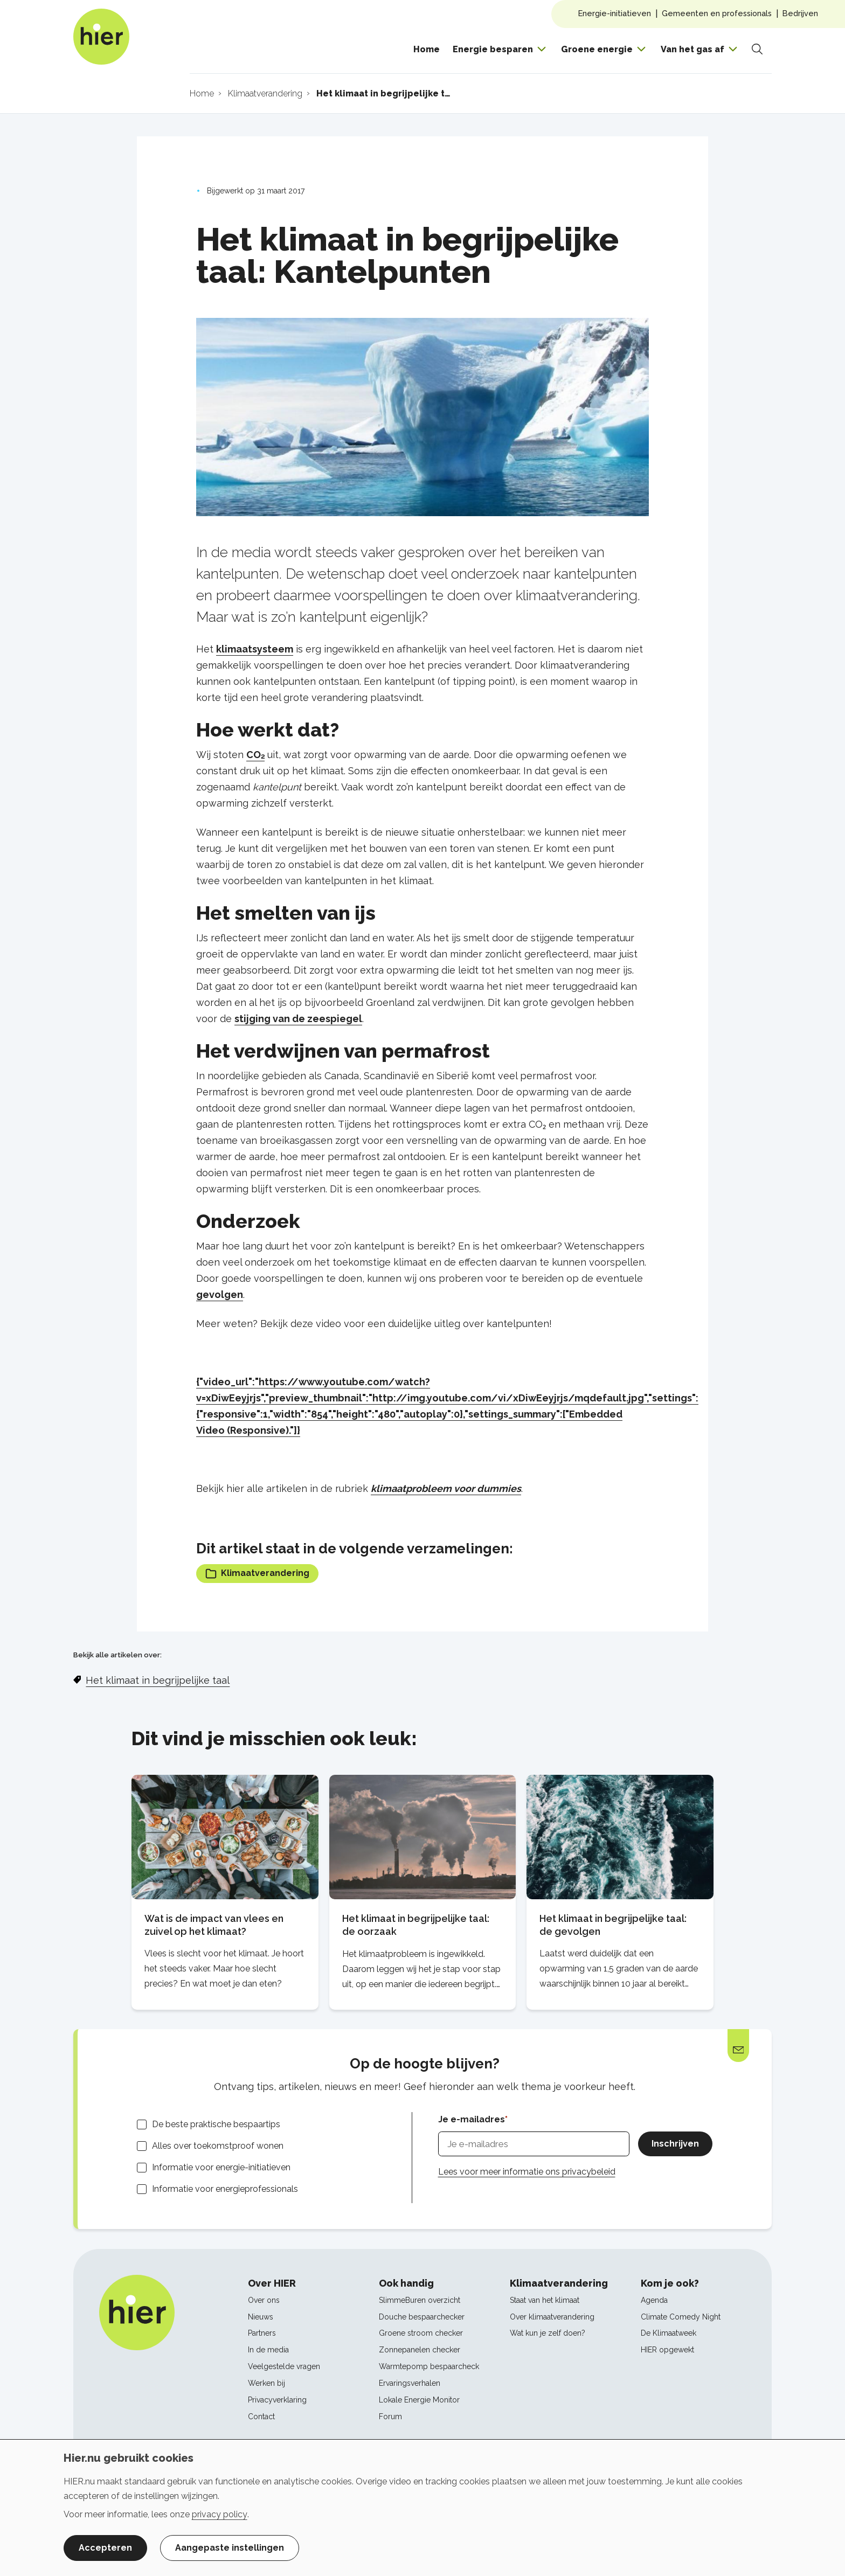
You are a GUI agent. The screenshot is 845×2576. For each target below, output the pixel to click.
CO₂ (255, 754)
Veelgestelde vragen (284, 2366)
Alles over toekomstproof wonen (217, 2146)
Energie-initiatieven (614, 13)
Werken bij (266, 2383)
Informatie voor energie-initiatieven (221, 2167)
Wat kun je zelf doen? (547, 2333)
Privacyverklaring (277, 2400)
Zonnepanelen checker (419, 2349)
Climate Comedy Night (681, 2317)
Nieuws (260, 2317)
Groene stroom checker (421, 2333)
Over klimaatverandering (552, 2317)
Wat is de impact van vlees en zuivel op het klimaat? (213, 1925)
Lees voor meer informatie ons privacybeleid (526, 2172)
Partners (262, 2333)
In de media (268, 2349)
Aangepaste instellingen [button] (229, 2548)
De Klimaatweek (668, 2333)
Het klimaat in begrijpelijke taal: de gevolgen (613, 1925)
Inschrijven (675, 2143)
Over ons (264, 2300)
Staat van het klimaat (544, 2300)
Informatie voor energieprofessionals (225, 2189)
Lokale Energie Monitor (419, 2400)
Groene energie (597, 49)
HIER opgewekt (667, 2349)
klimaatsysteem (254, 649)
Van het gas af (692, 49)
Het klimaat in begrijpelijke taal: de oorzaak (415, 1925)
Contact (261, 2416)
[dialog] (422, 2507)
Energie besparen (493, 49)
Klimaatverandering (257, 1573)
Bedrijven (800, 13)
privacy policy (219, 2514)
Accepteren (105, 2548)
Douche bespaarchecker (422, 2317)
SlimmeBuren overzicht (419, 2300)
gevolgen (219, 1294)
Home (426, 49)
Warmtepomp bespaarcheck (429, 2366)
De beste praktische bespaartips (216, 2124)
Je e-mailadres (471, 2119)
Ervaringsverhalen (409, 2383)
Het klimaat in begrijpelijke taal (158, 1680)
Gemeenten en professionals (717, 13)
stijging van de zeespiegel (298, 1018)
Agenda (654, 2300)
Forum (390, 2416)
